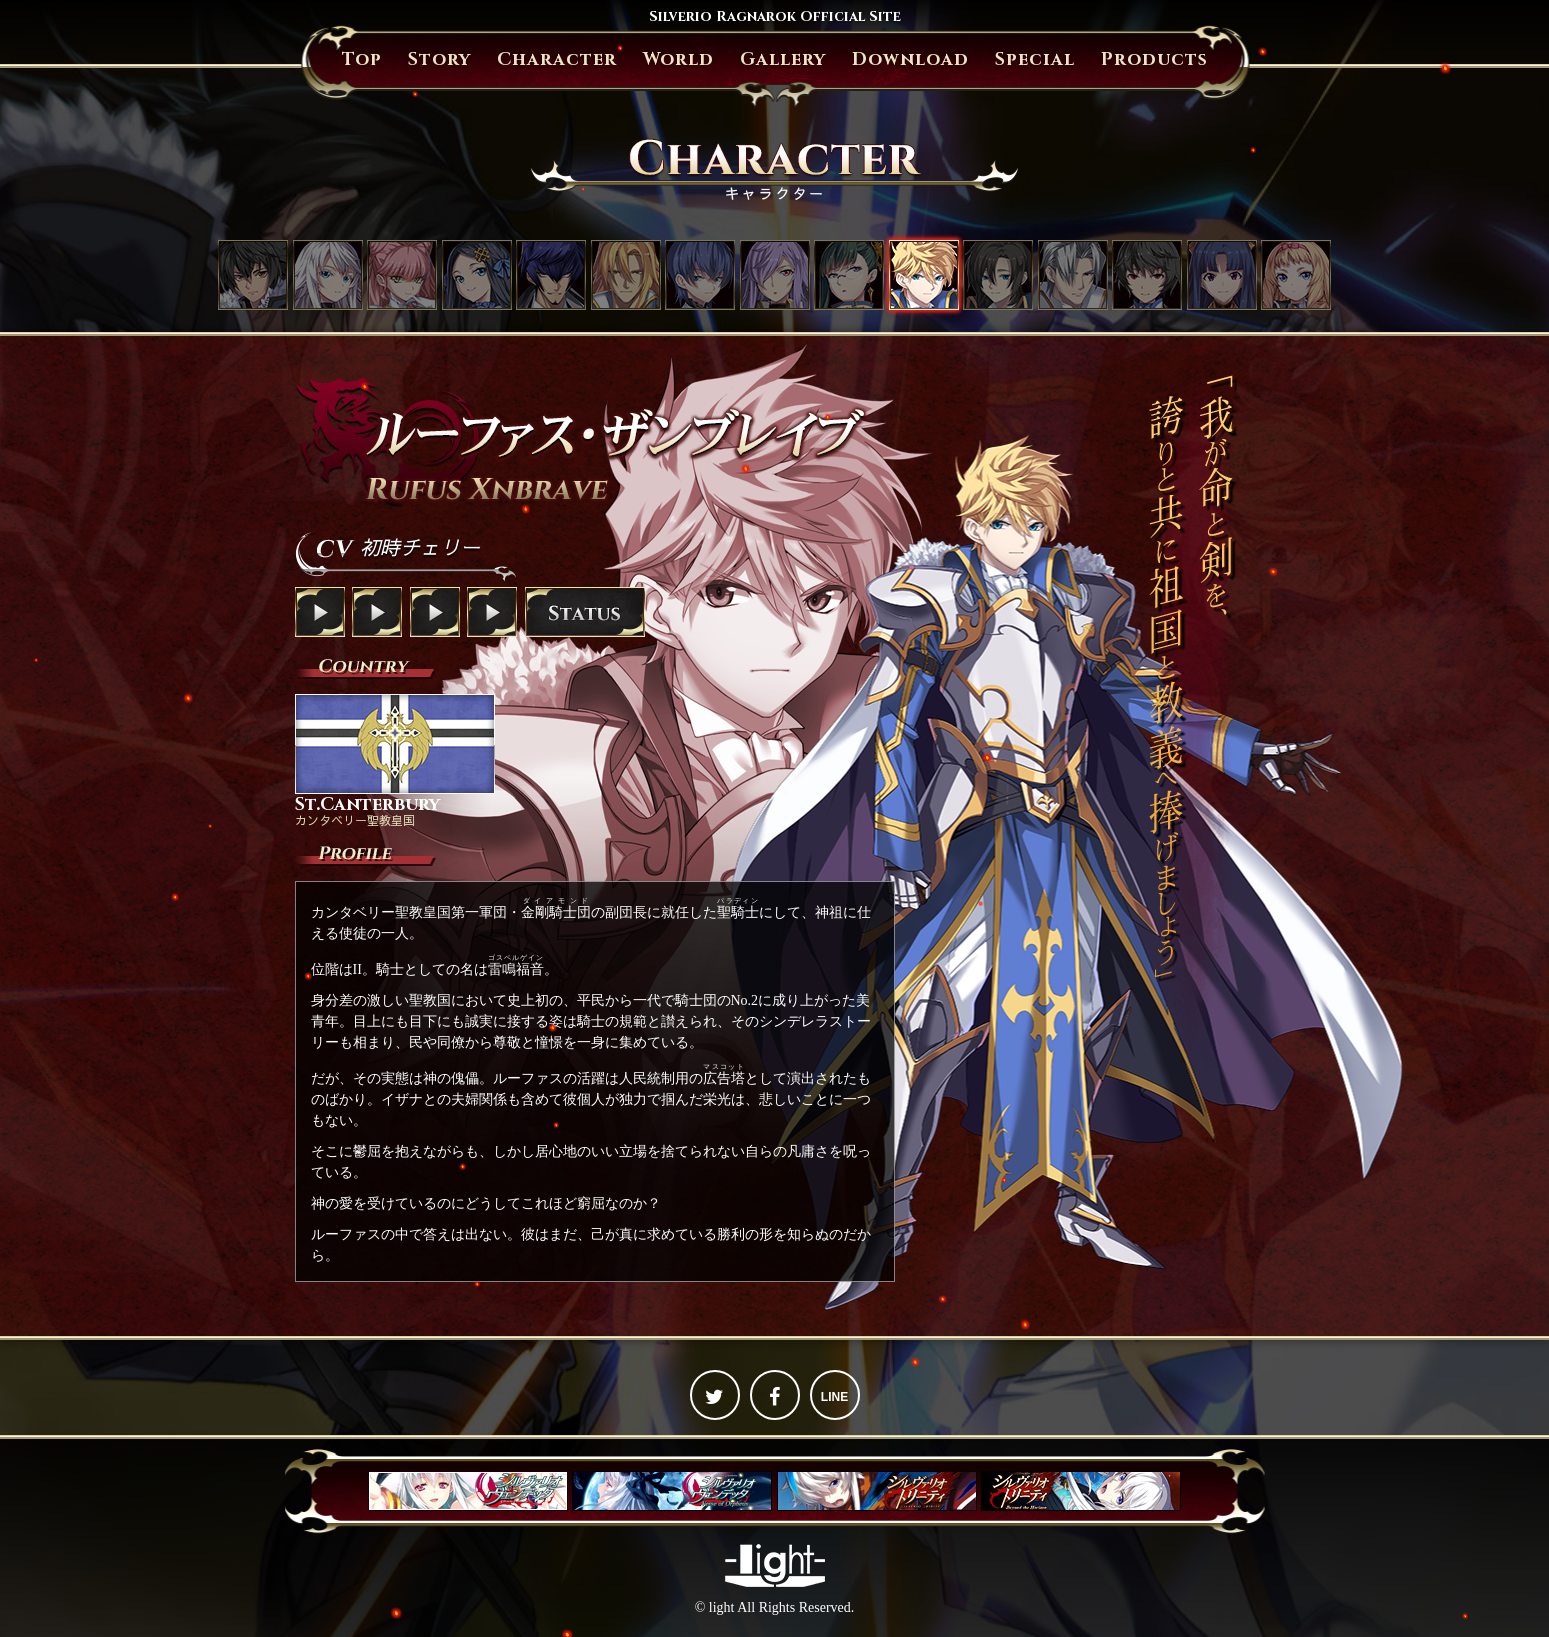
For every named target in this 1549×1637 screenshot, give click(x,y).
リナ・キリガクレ (1222, 275)
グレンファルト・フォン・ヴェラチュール (626, 275)
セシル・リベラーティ (402, 275)
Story (439, 59)
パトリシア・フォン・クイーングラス (1296, 275)
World (678, 59)
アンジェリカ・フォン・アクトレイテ (477, 275)
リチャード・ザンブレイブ (998, 275)
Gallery (783, 59)
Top (362, 59)
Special (1035, 59)
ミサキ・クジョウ (328, 275)
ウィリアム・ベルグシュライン (1073, 275)
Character (557, 59)
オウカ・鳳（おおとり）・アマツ (849, 275)
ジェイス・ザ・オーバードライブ (551, 275)
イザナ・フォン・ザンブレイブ (775, 275)
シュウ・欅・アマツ (1147, 275)
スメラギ (700, 275)
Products (1154, 59)
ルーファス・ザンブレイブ (924, 275)
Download (910, 59)
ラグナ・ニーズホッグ (253, 275)
